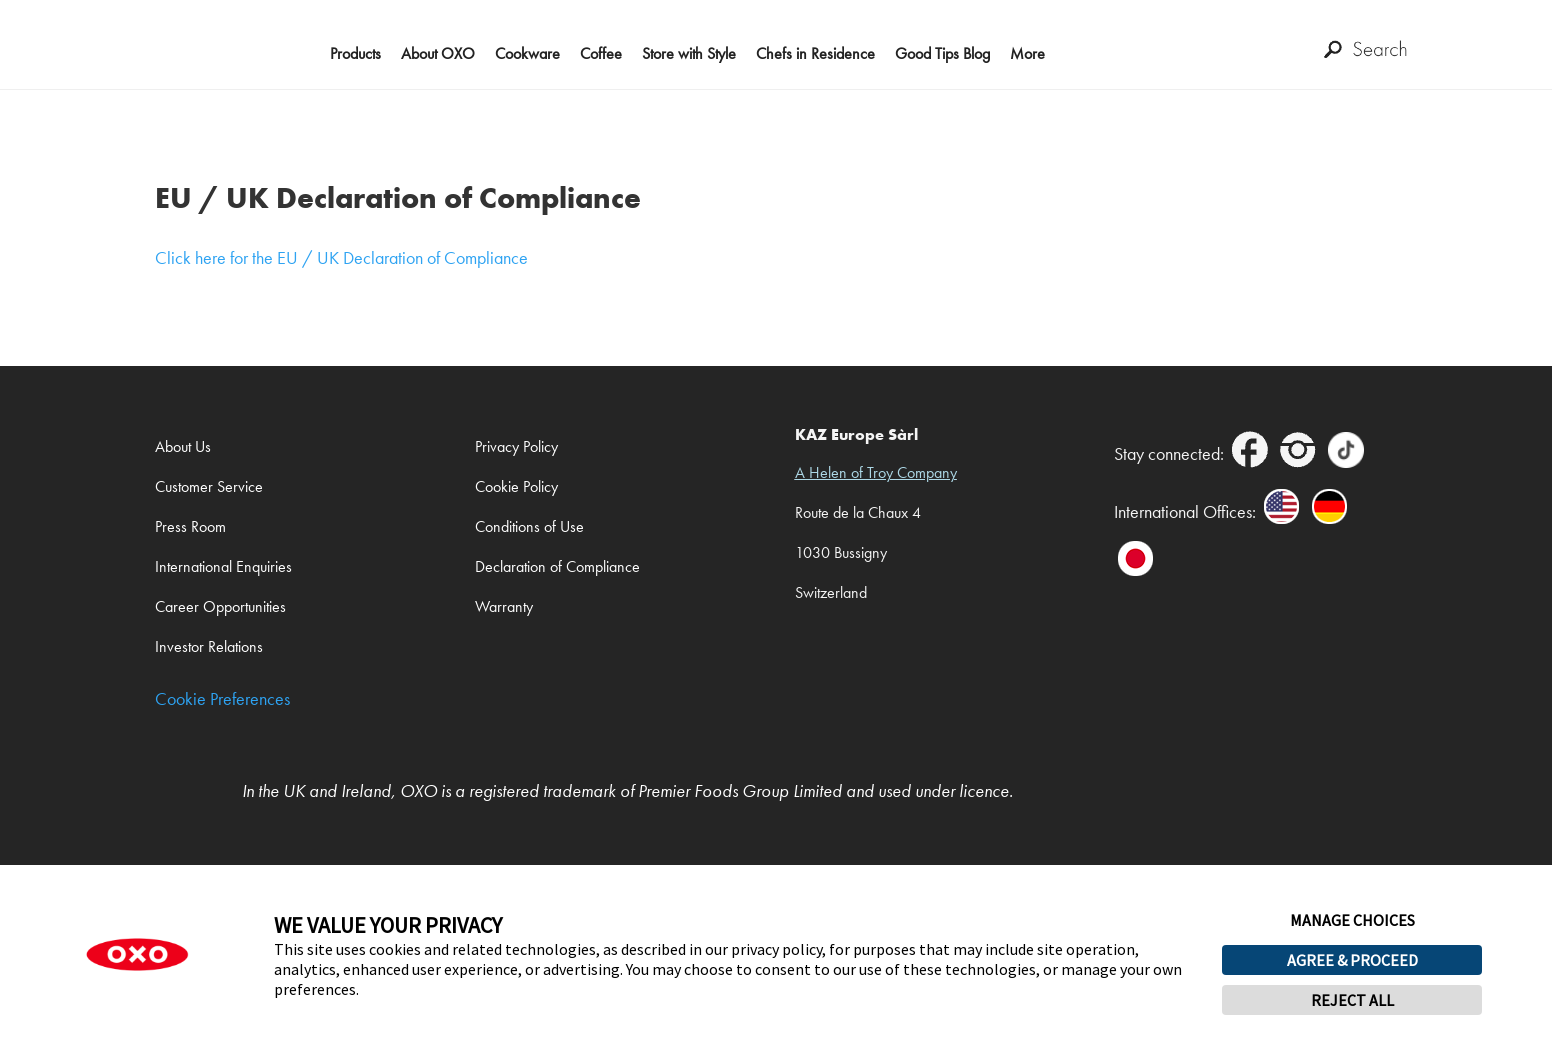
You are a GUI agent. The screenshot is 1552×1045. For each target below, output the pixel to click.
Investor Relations (209, 646)
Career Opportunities (220, 606)
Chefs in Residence (815, 53)
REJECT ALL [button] (1352, 1000)
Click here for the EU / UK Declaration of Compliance (341, 257)
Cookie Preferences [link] (222, 699)
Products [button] (355, 53)
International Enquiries (223, 566)
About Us (183, 446)
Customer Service (209, 486)
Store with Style (689, 53)
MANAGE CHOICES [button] (1352, 920)
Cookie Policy (516, 486)
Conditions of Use (529, 526)
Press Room (190, 526)
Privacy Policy (516, 446)
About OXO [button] (438, 53)
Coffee (601, 53)
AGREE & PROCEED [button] (1352, 960)
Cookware (527, 53)
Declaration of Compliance (557, 566)
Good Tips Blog (942, 53)
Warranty (504, 606)
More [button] (1027, 53)
